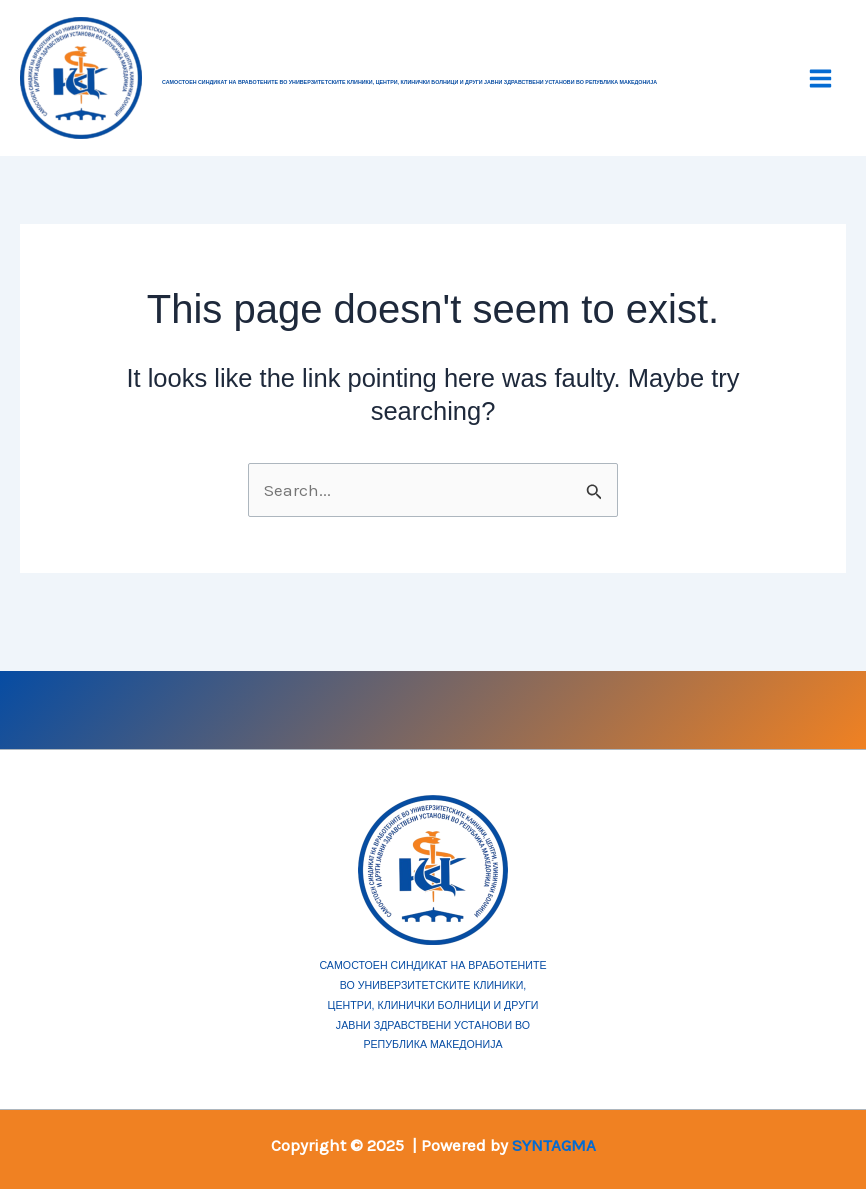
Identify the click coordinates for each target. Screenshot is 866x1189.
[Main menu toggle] (821, 78)
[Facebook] (202, 707)
